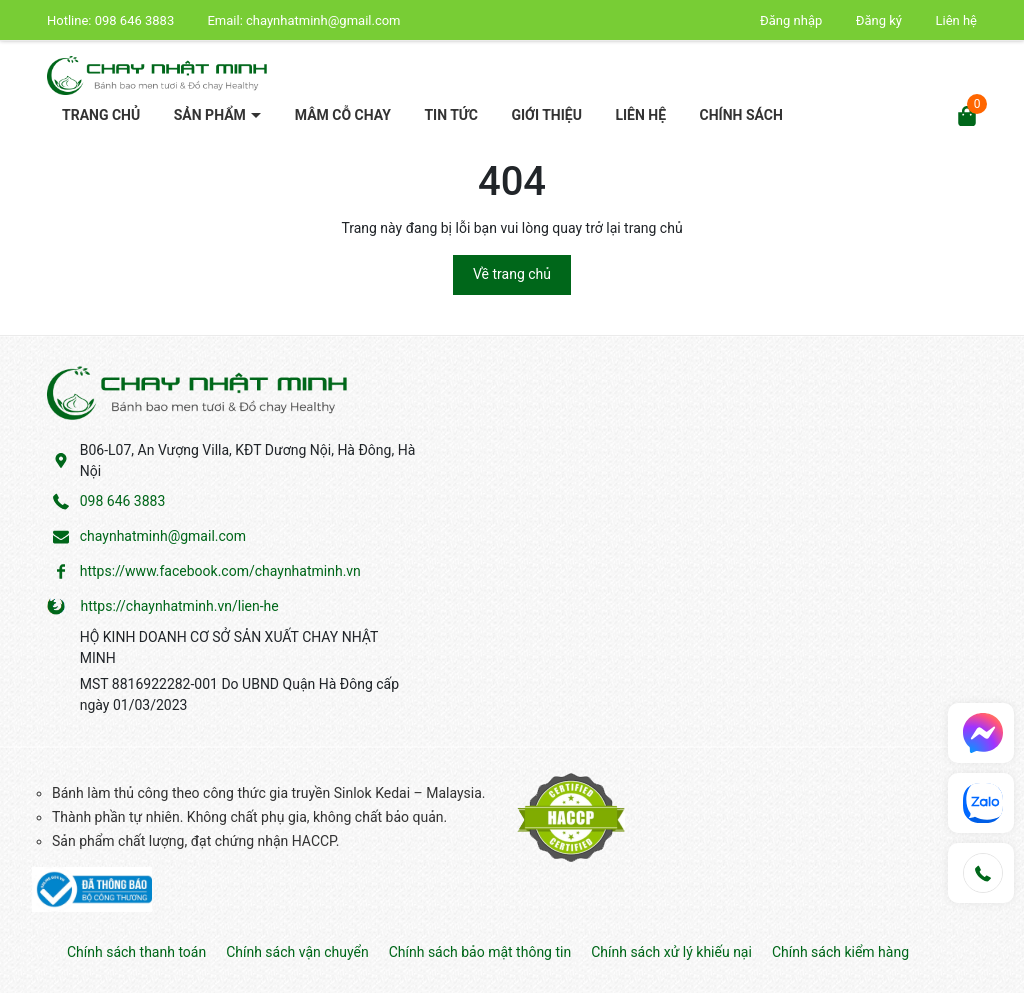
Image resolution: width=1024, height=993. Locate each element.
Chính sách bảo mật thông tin (480, 952)
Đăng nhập (791, 20)
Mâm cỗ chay (343, 115)
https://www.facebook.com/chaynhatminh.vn (220, 571)
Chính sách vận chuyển (297, 952)
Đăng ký (879, 20)
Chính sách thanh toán (136, 952)
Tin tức (451, 115)
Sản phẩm (212, 115)
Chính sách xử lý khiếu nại (671, 952)
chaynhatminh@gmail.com (323, 20)
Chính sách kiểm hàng (840, 952)
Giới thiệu (546, 115)
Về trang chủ (512, 274)
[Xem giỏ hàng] (967, 113)
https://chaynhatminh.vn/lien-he (179, 606)
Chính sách (741, 115)
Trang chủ (101, 115)
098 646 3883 (136, 20)
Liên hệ (956, 20)
